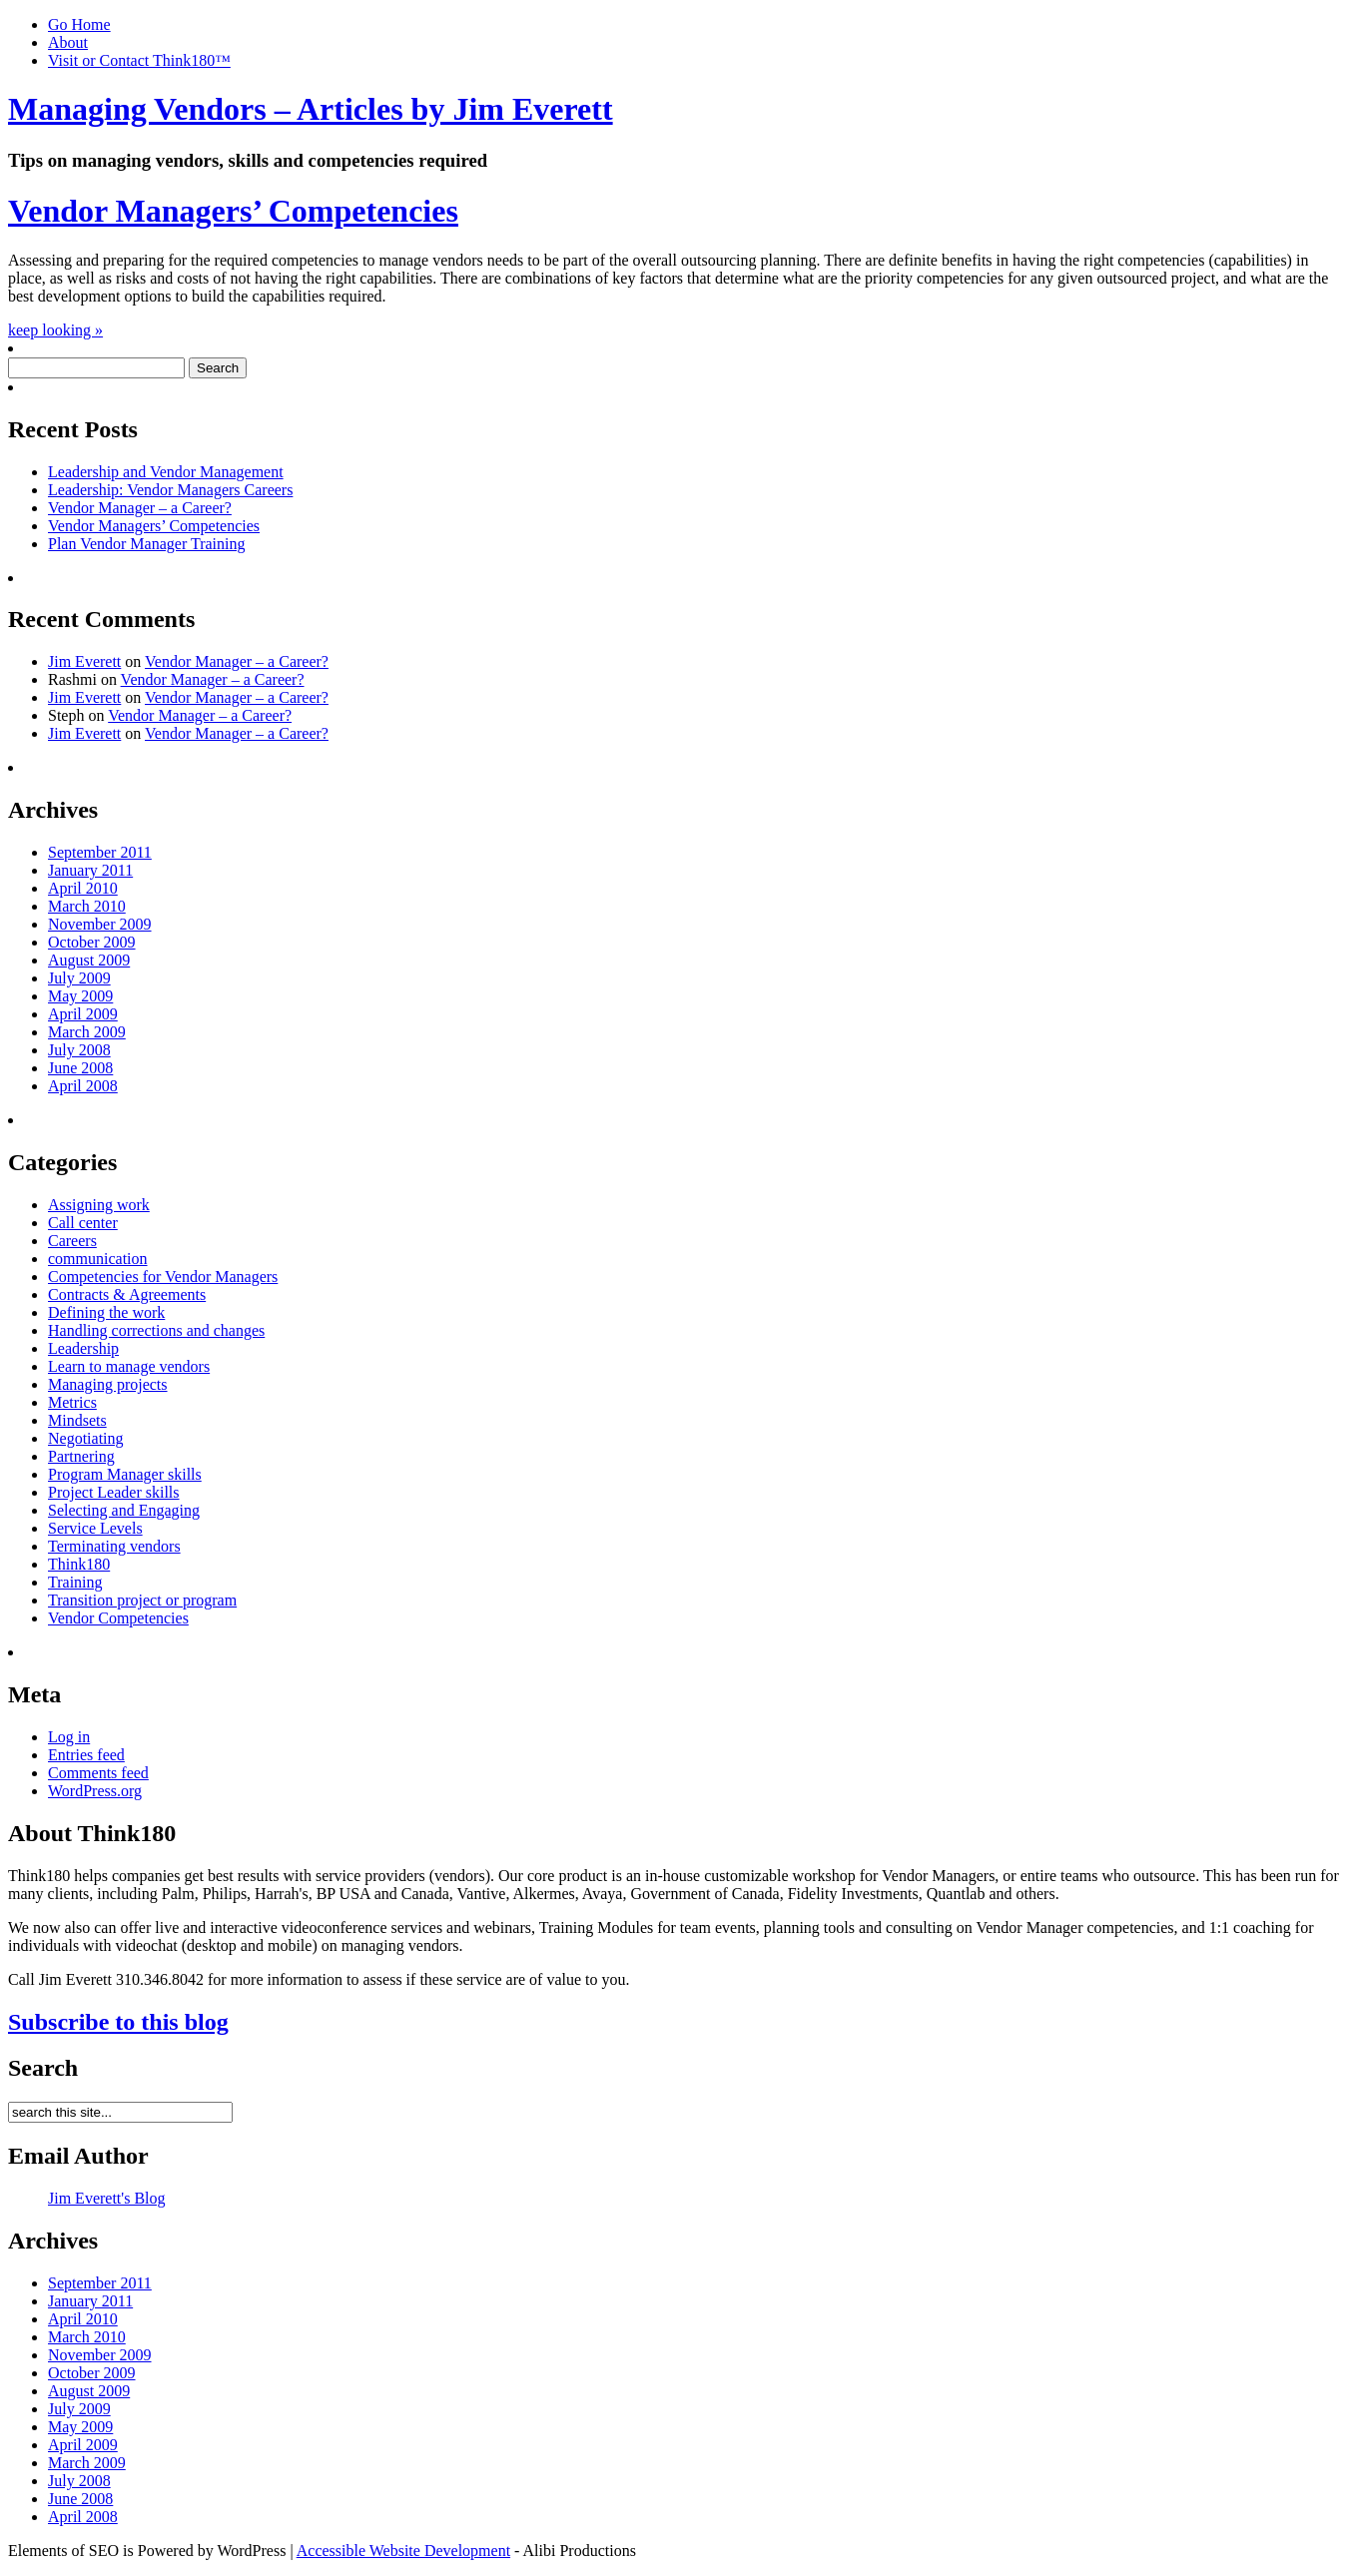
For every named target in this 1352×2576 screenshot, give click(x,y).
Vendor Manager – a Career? (140, 507)
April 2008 (83, 1085)
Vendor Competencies (118, 1618)
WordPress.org (95, 1790)
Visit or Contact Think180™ (139, 60)
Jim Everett (84, 661)
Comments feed (98, 1772)
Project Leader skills (114, 1492)
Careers (72, 1240)
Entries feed (86, 1754)
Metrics (72, 1402)
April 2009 (83, 1013)
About (68, 42)
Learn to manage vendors (129, 1366)
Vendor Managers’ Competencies (233, 211)
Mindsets (77, 1420)
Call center (83, 1222)
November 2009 (100, 924)
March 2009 (87, 1031)
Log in (69, 1736)
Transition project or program (142, 1600)
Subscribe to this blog (118, 2022)
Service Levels (95, 1528)
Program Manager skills (125, 1474)
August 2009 (89, 960)
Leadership (83, 1348)
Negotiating (86, 1438)
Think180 (79, 1564)
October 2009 (92, 942)
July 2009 (79, 977)
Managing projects (108, 1384)
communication (98, 1258)
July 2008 (79, 1049)
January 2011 (90, 870)
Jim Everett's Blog (107, 2198)
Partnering (81, 1456)
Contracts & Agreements (127, 1294)
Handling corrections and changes (156, 1330)
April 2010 (83, 888)
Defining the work (106, 1312)
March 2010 (87, 906)
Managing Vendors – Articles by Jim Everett (310, 109)
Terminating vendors (114, 1546)
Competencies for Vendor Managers (163, 1276)
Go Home (79, 24)
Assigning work (99, 1204)
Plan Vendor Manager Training (146, 543)
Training (75, 1582)
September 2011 (100, 852)
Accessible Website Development (403, 2550)
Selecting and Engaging (124, 1510)
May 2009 (80, 995)
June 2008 (80, 1067)
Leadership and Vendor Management (166, 471)
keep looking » (55, 330)
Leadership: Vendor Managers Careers (170, 489)
